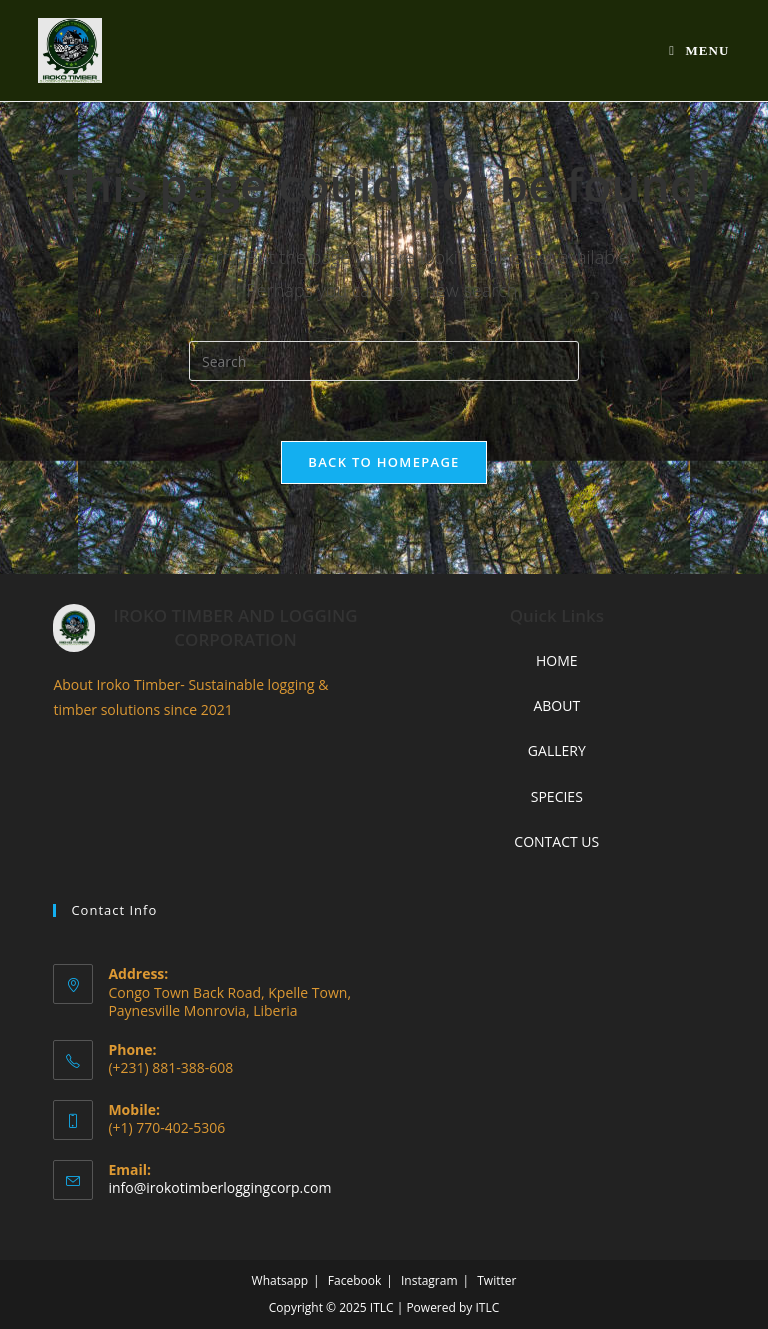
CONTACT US (556, 841)
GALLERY (557, 750)
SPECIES (557, 796)
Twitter (496, 1280)
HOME (557, 660)
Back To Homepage (383, 462)
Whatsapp (280, 1280)
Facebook (354, 1280)
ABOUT (556, 705)
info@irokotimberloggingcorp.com (219, 1187)
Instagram (429, 1280)
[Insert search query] (384, 361)
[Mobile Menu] (699, 50)
